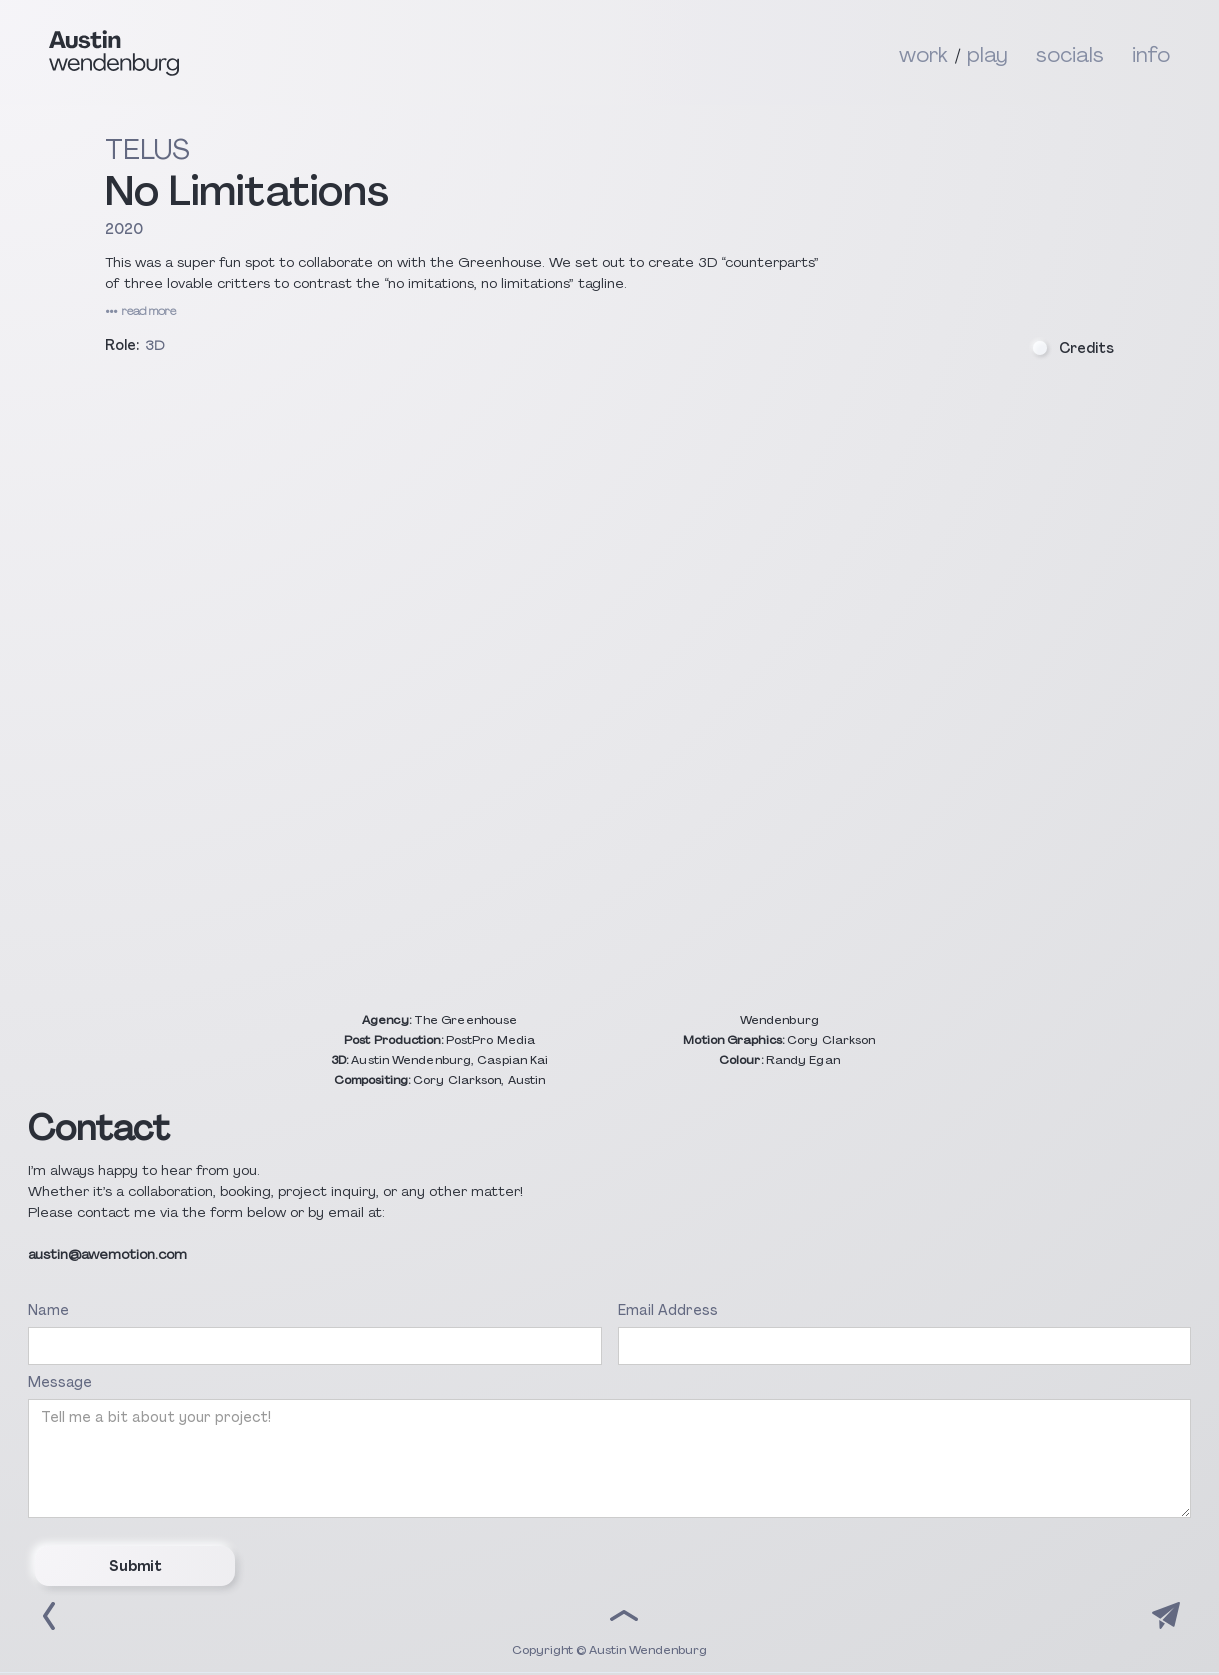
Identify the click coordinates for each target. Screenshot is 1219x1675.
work (923, 53)
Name (48, 1310)
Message (60, 1382)
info (1151, 53)
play (987, 53)
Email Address (668, 1310)
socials (1070, 53)
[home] (474, 53)
